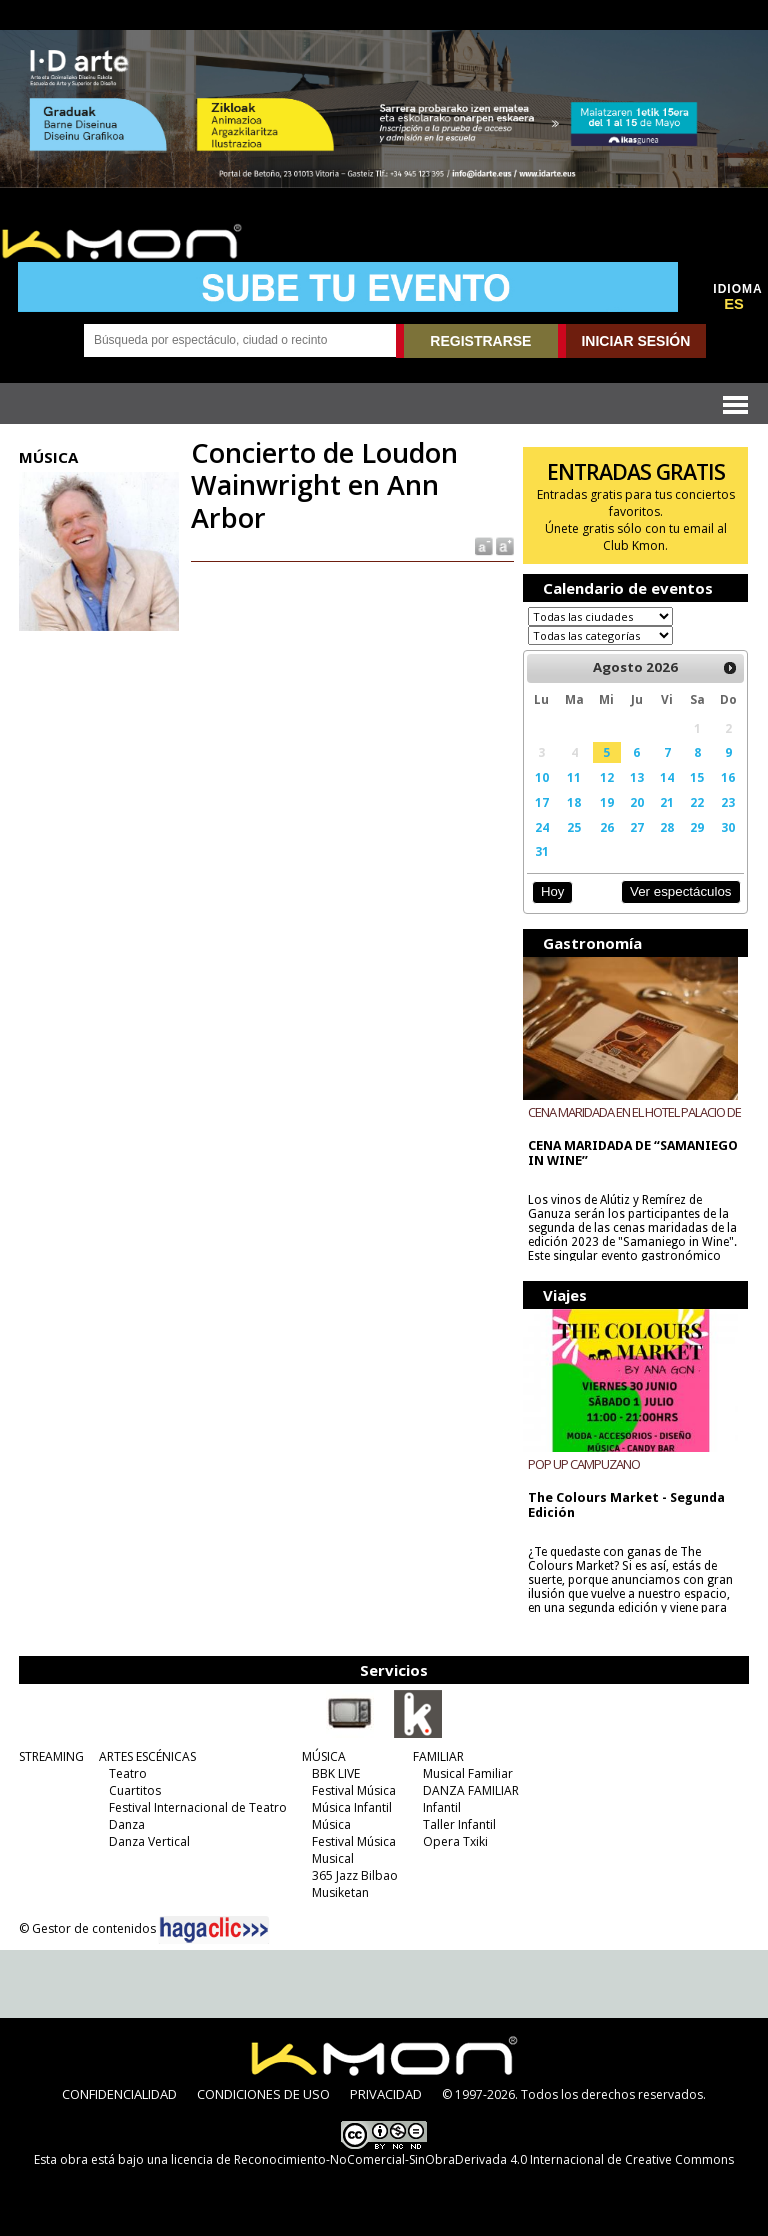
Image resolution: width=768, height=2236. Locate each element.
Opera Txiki (455, 1841)
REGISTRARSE (480, 341)
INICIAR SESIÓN (635, 341)
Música (331, 1824)
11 (574, 777)
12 (607, 777)
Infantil (442, 1807)
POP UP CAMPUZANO (584, 1464)
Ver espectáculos (681, 891)
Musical (333, 1858)
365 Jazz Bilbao (355, 1875)
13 (637, 777)
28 (667, 827)
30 (728, 827)
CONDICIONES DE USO (263, 2094)
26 (607, 827)
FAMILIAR (438, 1756)
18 (574, 802)
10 (542, 777)
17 (542, 802)
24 (542, 827)
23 (728, 802)
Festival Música (354, 1790)
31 (542, 851)
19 (607, 802)
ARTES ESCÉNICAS (147, 1756)
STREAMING (51, 1756)
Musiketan (340, 1892)
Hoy (552, 891)
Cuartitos (135, 1790)
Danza (127, 1824)
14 (667, 777)
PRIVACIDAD (386, 2094)
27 (637, 827)
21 (667, 802)
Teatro (128, 1773)
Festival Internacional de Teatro (198, 1807)
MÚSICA (324, 1756)
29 (697, 827)
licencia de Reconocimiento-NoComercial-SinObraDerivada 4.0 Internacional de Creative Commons (452, 2159)
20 (637, 802)
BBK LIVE (336, 1773)
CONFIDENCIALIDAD (119, 2094)
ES (734, 304)
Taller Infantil (459, 1824)
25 (574, 827)
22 (697, 802)
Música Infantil (352, 1807)
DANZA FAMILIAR (471, 1790)
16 (728, 777)
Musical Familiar (468, 1773)
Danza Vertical (149, 1841)
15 (697, 777)
